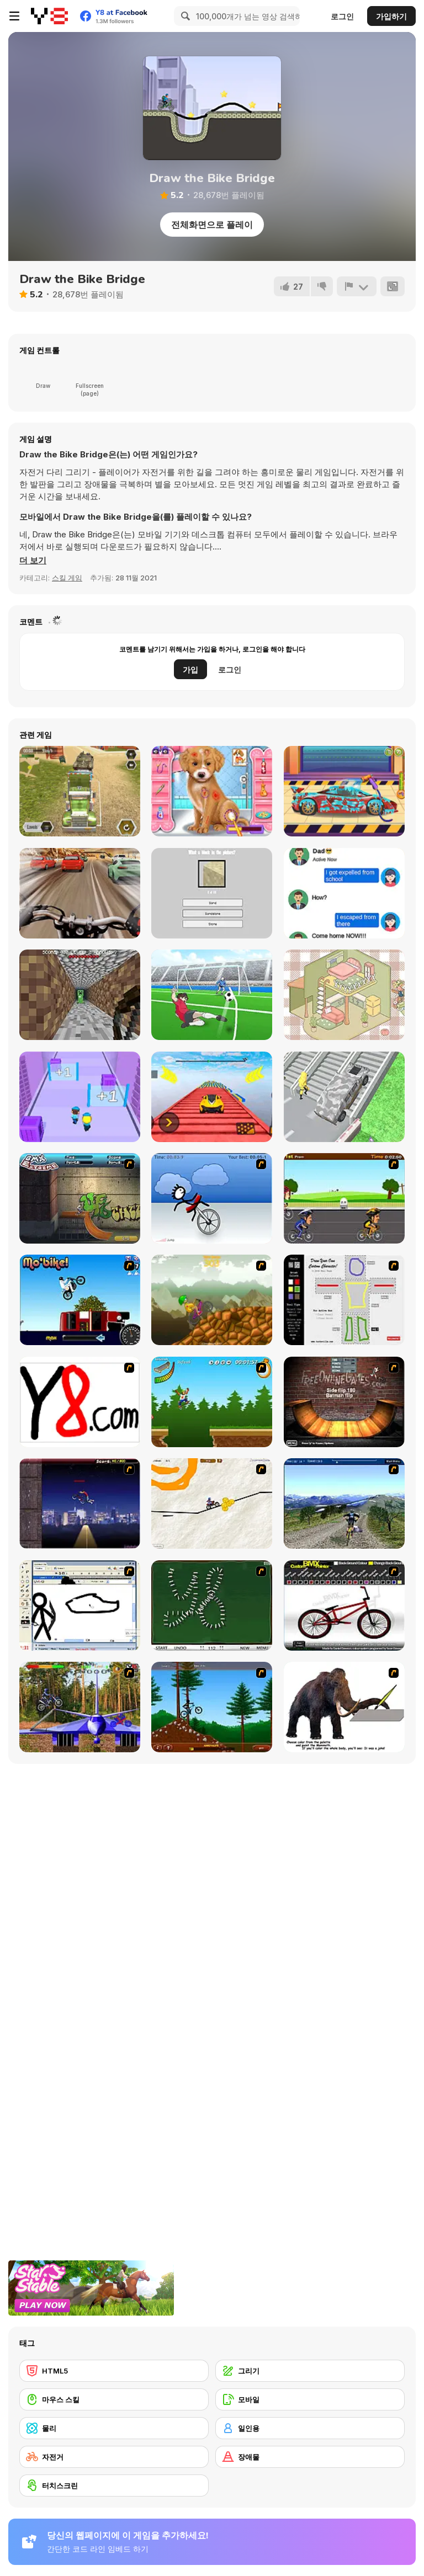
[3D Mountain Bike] (344, 1503)
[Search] (184, 16)
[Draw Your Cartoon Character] (344, 1300)
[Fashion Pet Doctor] (211, 791)
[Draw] (79, 1402)
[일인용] (310, 2428)
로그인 (342, 16)
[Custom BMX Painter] (344, 1605)
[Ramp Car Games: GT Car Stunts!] (211, 1097)
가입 (190, 669)
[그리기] (310, 2371)
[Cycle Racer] (344, 1198)
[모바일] (310, 2399)
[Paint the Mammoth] (344, 1707)
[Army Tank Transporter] (79, 791)
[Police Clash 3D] (79, 1097)
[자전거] (114, 2457)
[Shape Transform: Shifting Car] (344, 1097)
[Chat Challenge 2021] (344, 893)
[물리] (114, 2428)
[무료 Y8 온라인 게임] (49, 16)
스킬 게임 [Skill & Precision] (67, 577)
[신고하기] (357, 286)
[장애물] (310, 2457)
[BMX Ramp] (344, 1402)
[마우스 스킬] (114, 2399)
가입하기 (391, 16)
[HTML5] (114, 2371)
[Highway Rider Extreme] (79, 893)
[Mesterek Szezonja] (211, 1402)
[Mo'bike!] (79, 1300)
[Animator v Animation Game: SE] (79, 1605)
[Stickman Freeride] (211, 1707)
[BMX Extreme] (79, 1198)
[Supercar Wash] (344, 791)
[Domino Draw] (211, 1605)
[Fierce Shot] (211, 995)
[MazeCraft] (79, 995)
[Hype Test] (211, 893)
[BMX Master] (79, 1503)
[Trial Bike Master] (79, 1707)
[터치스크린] (114, 2485)
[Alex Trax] (211, 1300)
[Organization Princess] (344, 995)
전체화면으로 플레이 (212, 224)
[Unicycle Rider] (211, 1198)
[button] (32, 560)
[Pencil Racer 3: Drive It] (211, 1503)
